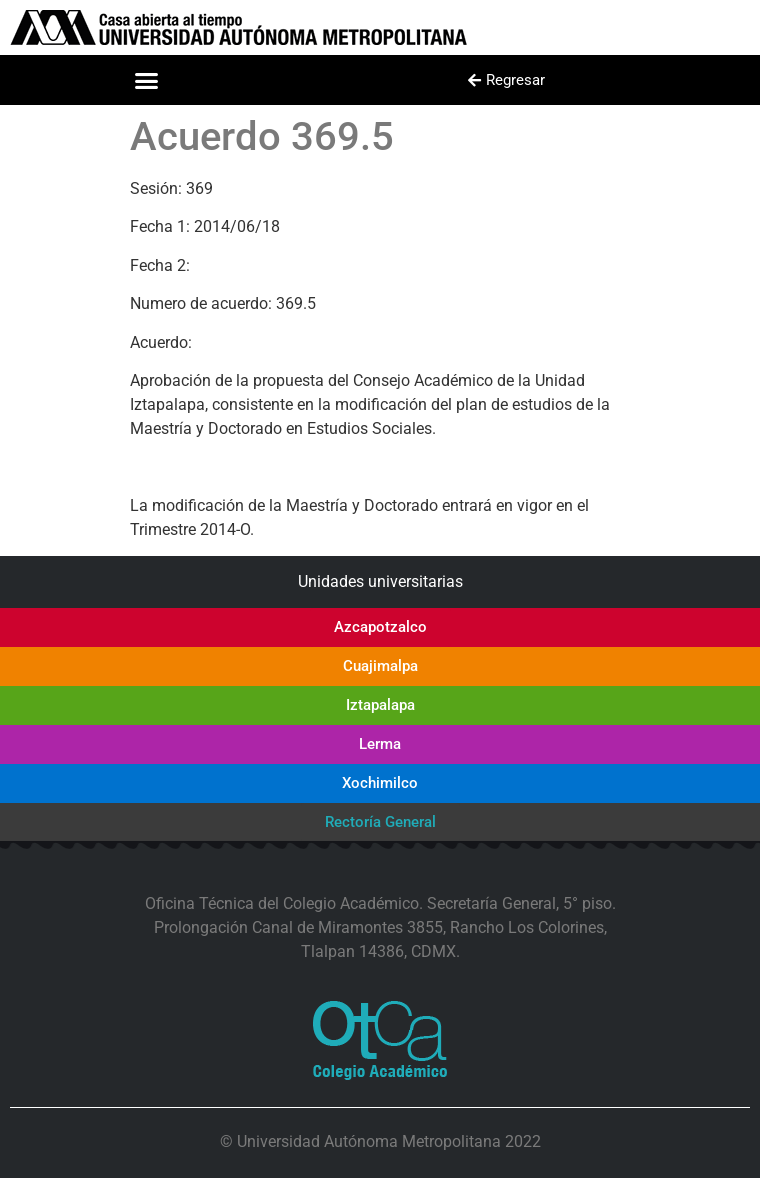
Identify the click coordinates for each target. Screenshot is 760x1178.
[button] (147, 80)
